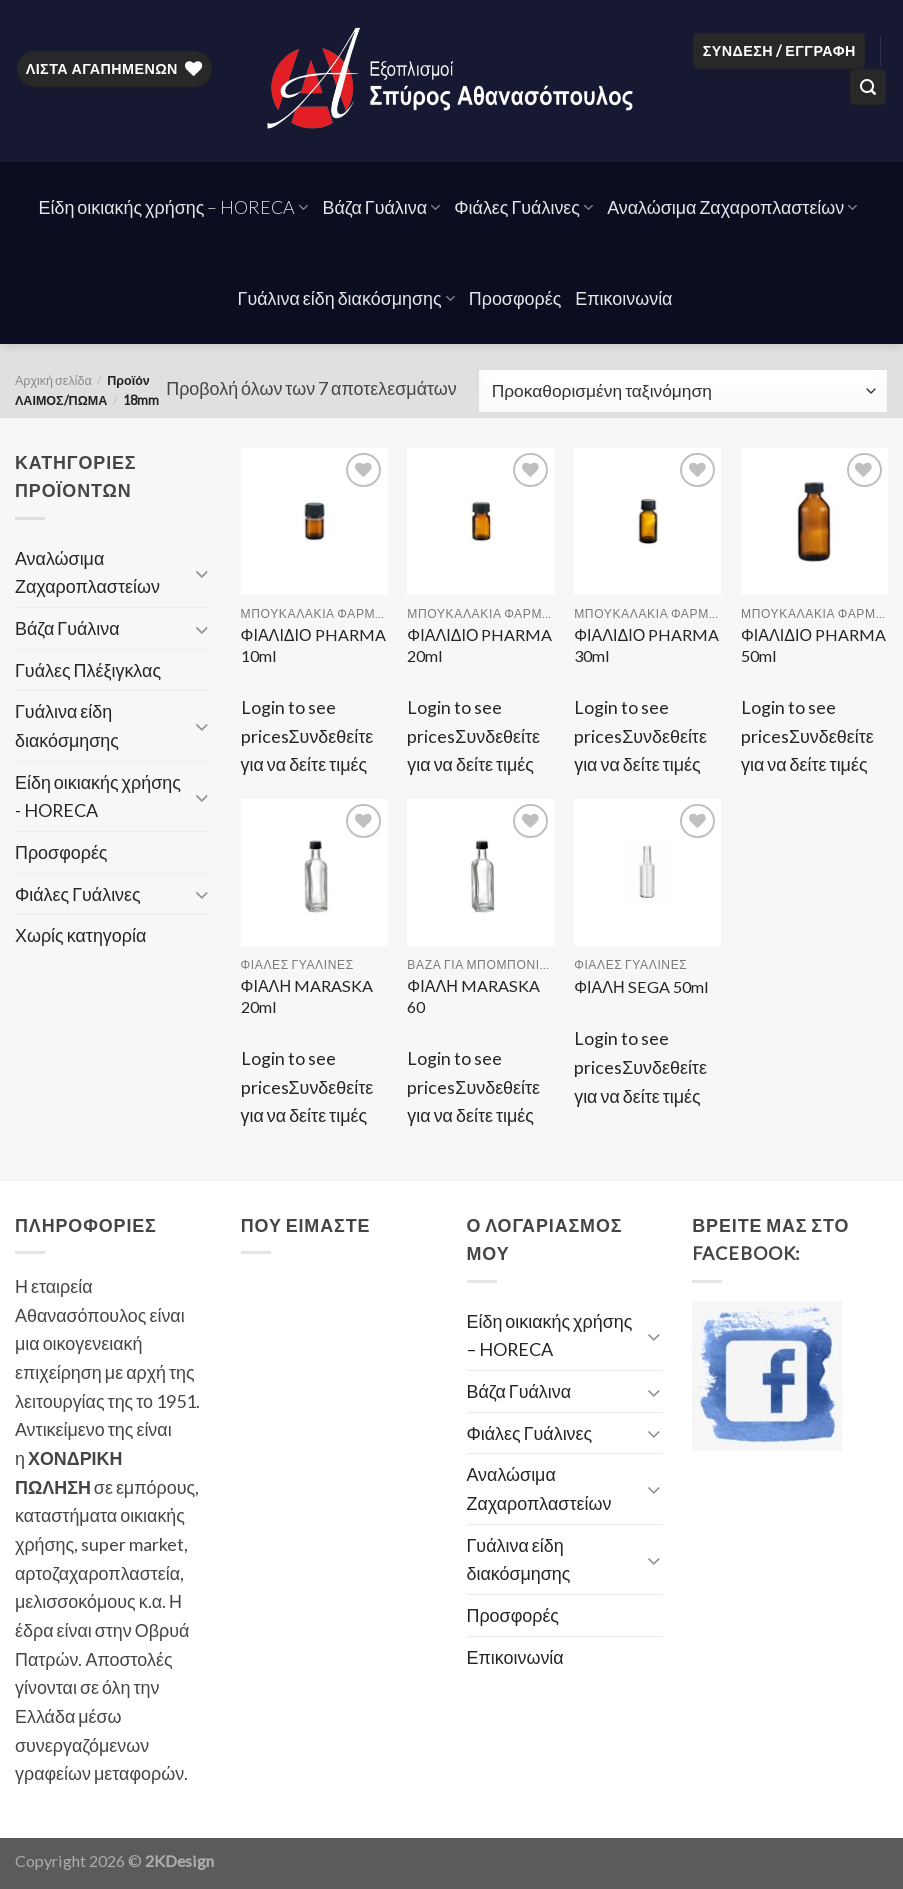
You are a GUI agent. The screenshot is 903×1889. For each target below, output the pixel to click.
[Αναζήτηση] (868, 87)
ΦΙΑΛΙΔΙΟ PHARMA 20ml (479, 645)
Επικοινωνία (623, 298)
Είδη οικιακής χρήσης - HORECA (98, 796)
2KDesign (179, 1860)
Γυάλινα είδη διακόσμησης (346, 298)
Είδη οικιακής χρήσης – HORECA (174, 207)
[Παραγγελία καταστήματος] (683, 391)
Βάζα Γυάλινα (381, 207)
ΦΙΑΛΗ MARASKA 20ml (307, 996)
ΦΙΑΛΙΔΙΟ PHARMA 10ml (313, 645)
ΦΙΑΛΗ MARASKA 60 (473, 996)
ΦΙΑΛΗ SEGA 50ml (641, 986)
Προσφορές (515, 298)
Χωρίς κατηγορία (80, 935)
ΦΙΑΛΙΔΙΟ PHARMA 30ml (646, 645)
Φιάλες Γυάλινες (523, 207)
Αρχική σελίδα (53, 380)
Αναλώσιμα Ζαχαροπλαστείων (732, 207)
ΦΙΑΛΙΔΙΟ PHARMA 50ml (813, 645)
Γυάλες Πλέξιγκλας (88, 670)
